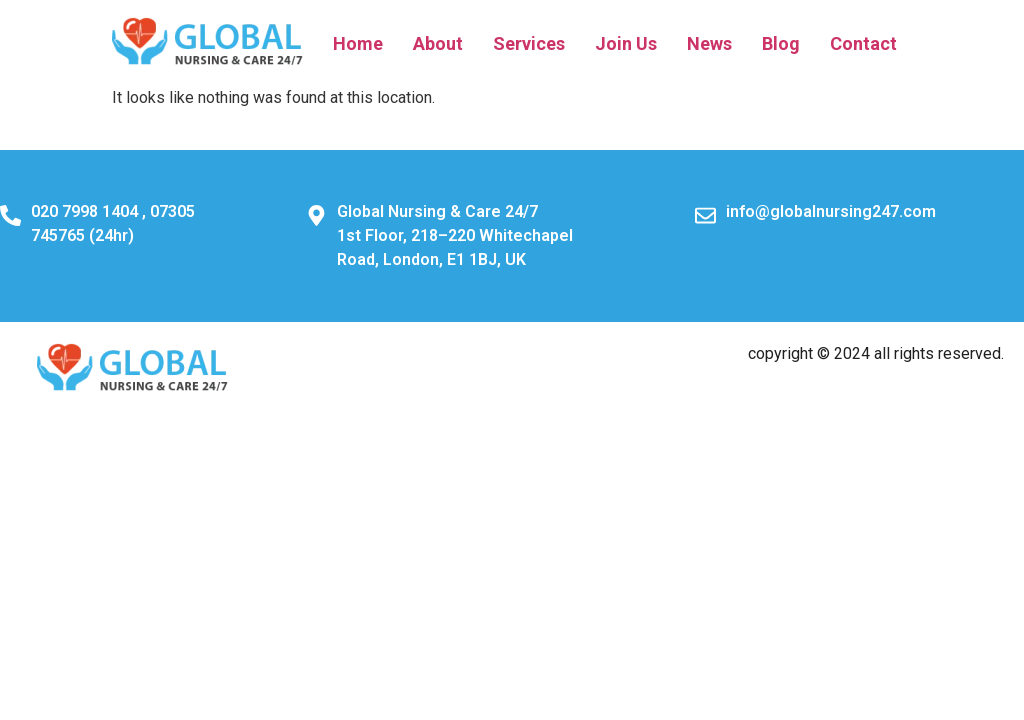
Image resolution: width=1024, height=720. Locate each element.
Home (358, 43)
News (709, 43)
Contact (863, 43)
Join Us (626, 43)
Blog (781, 43)
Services (529, 43)
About (438, 43)
